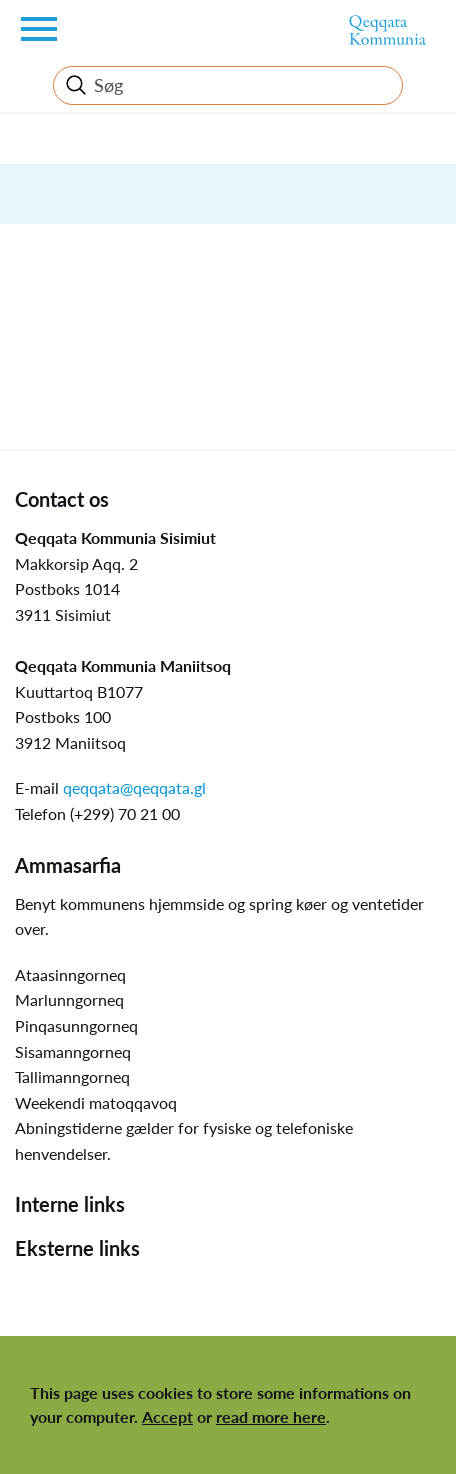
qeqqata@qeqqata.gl (134, 787)
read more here (271, 1416)
